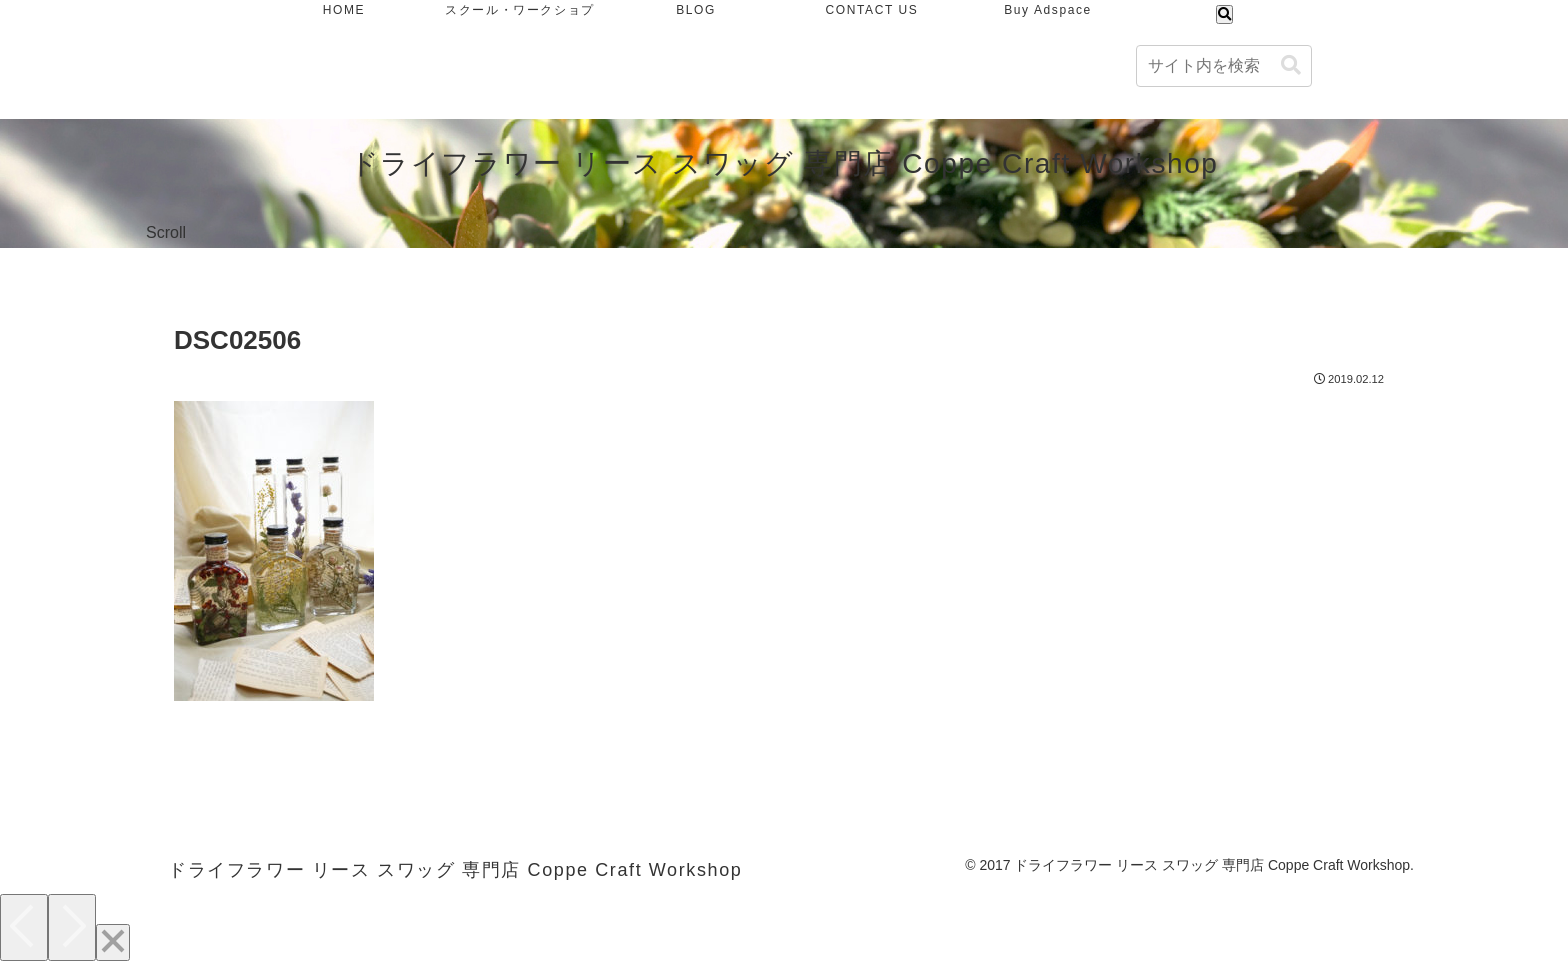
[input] (1224, 66)
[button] (1291, 65)
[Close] (113, 942)
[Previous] (24, 927)
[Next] (72, 927)
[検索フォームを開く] (1224, 14)
